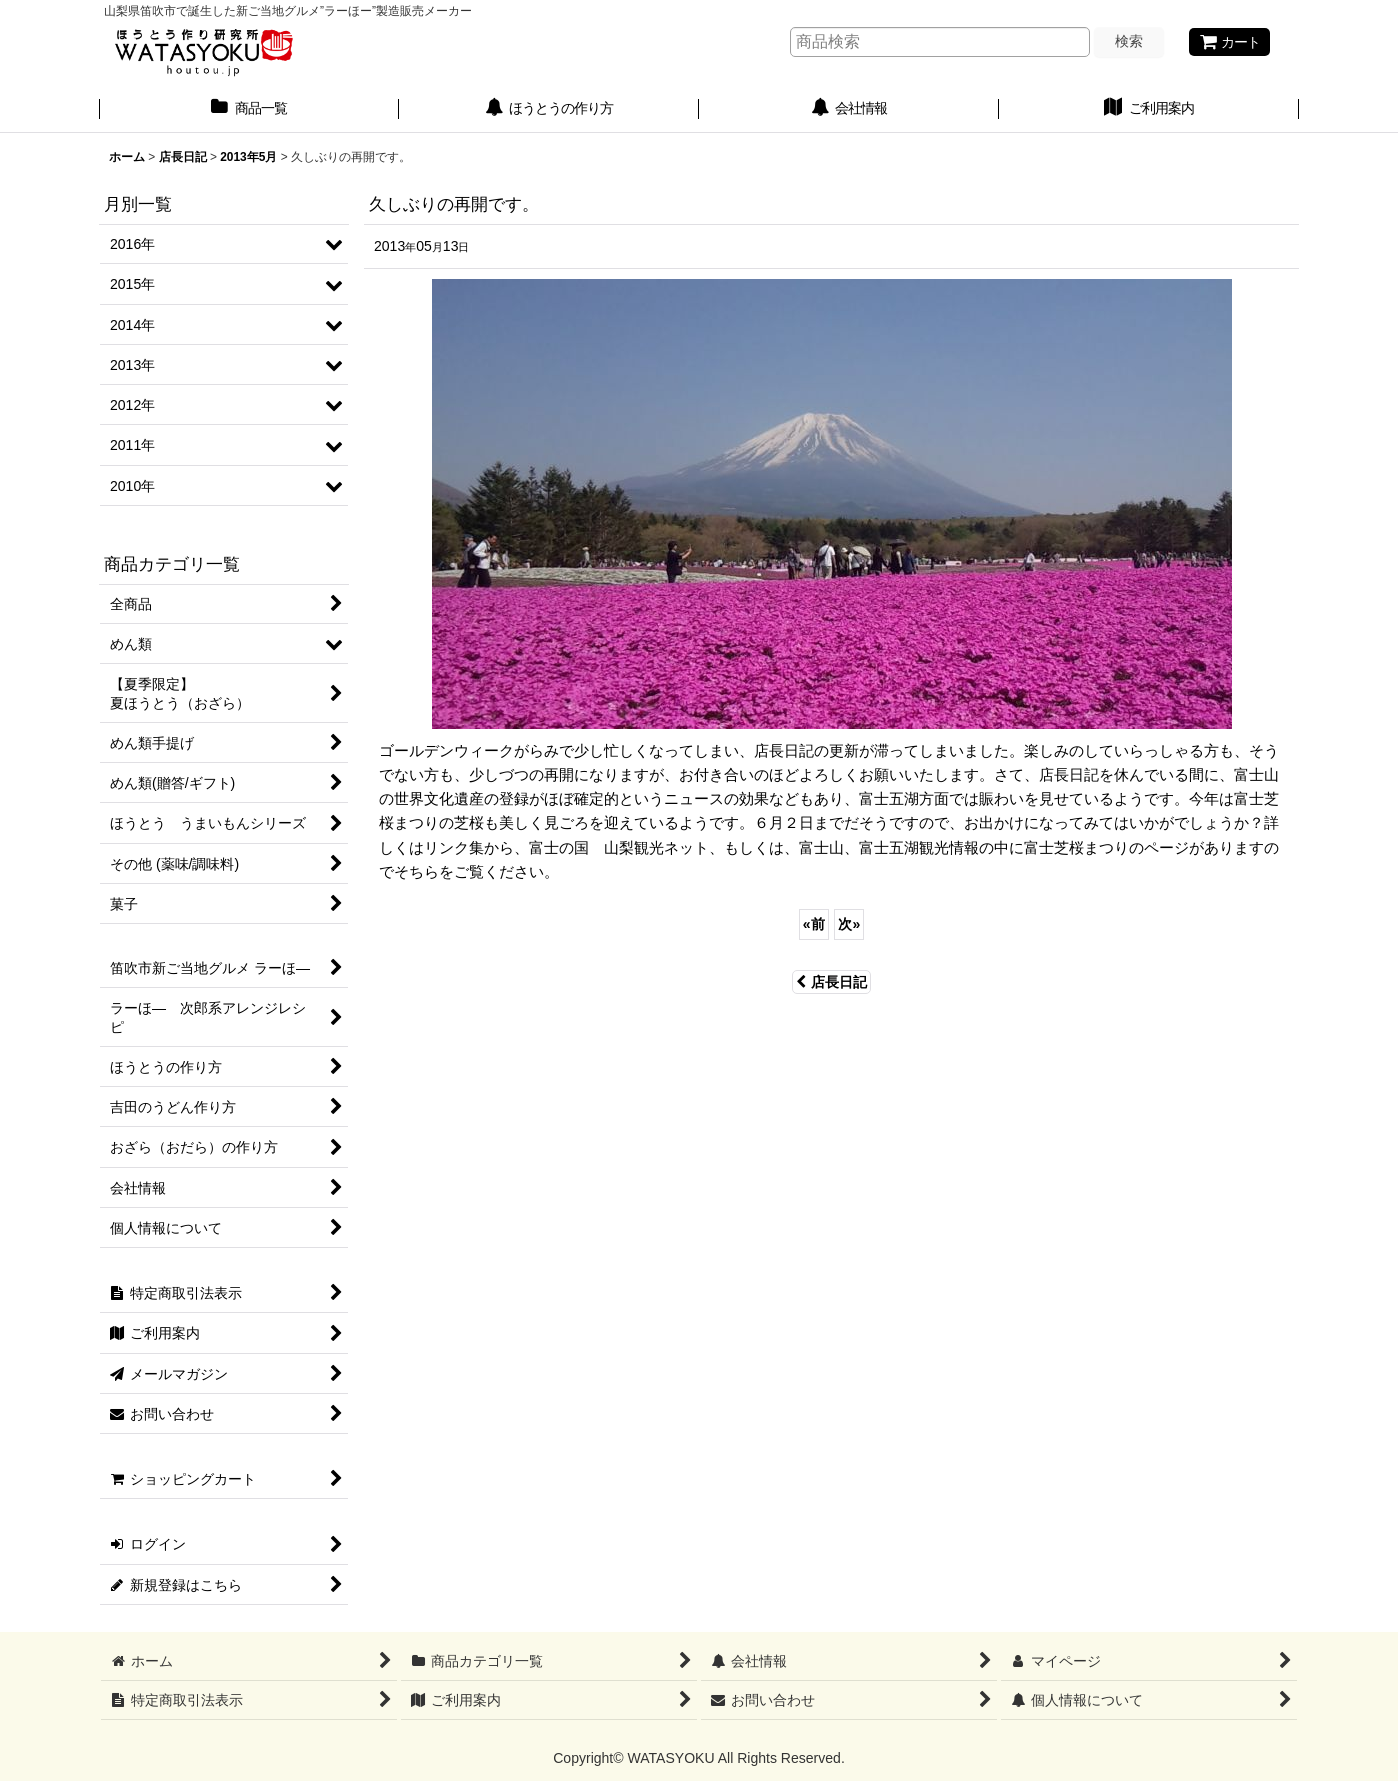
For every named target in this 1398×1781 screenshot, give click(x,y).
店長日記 (831, 982)
